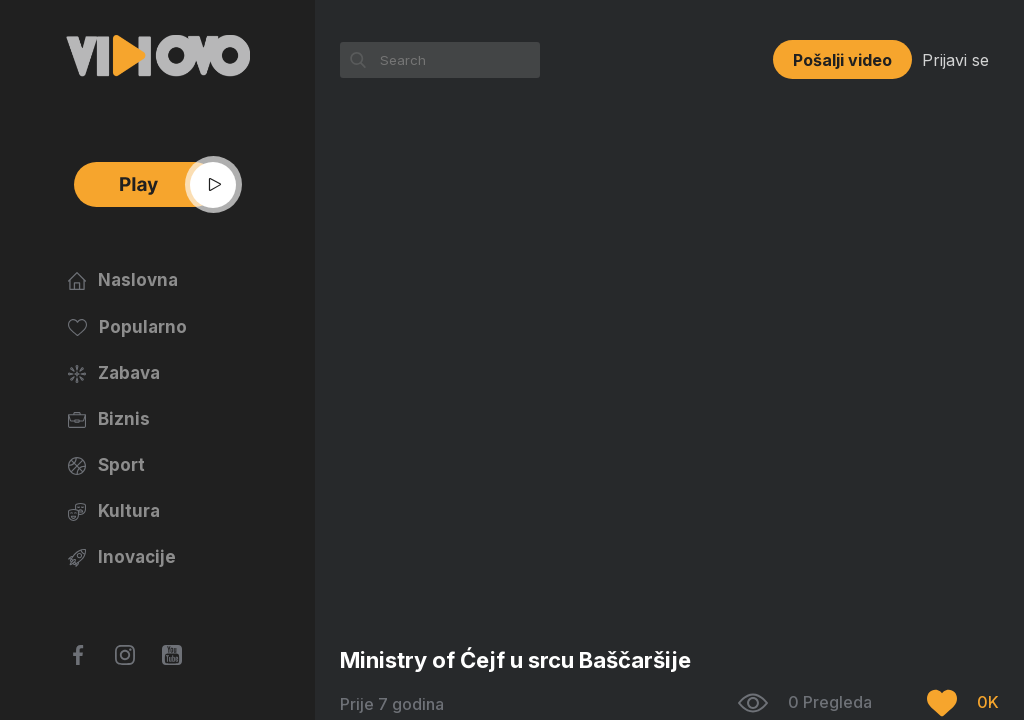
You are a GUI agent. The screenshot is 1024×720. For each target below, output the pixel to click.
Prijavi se (955, 60)
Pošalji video (842, 60)
